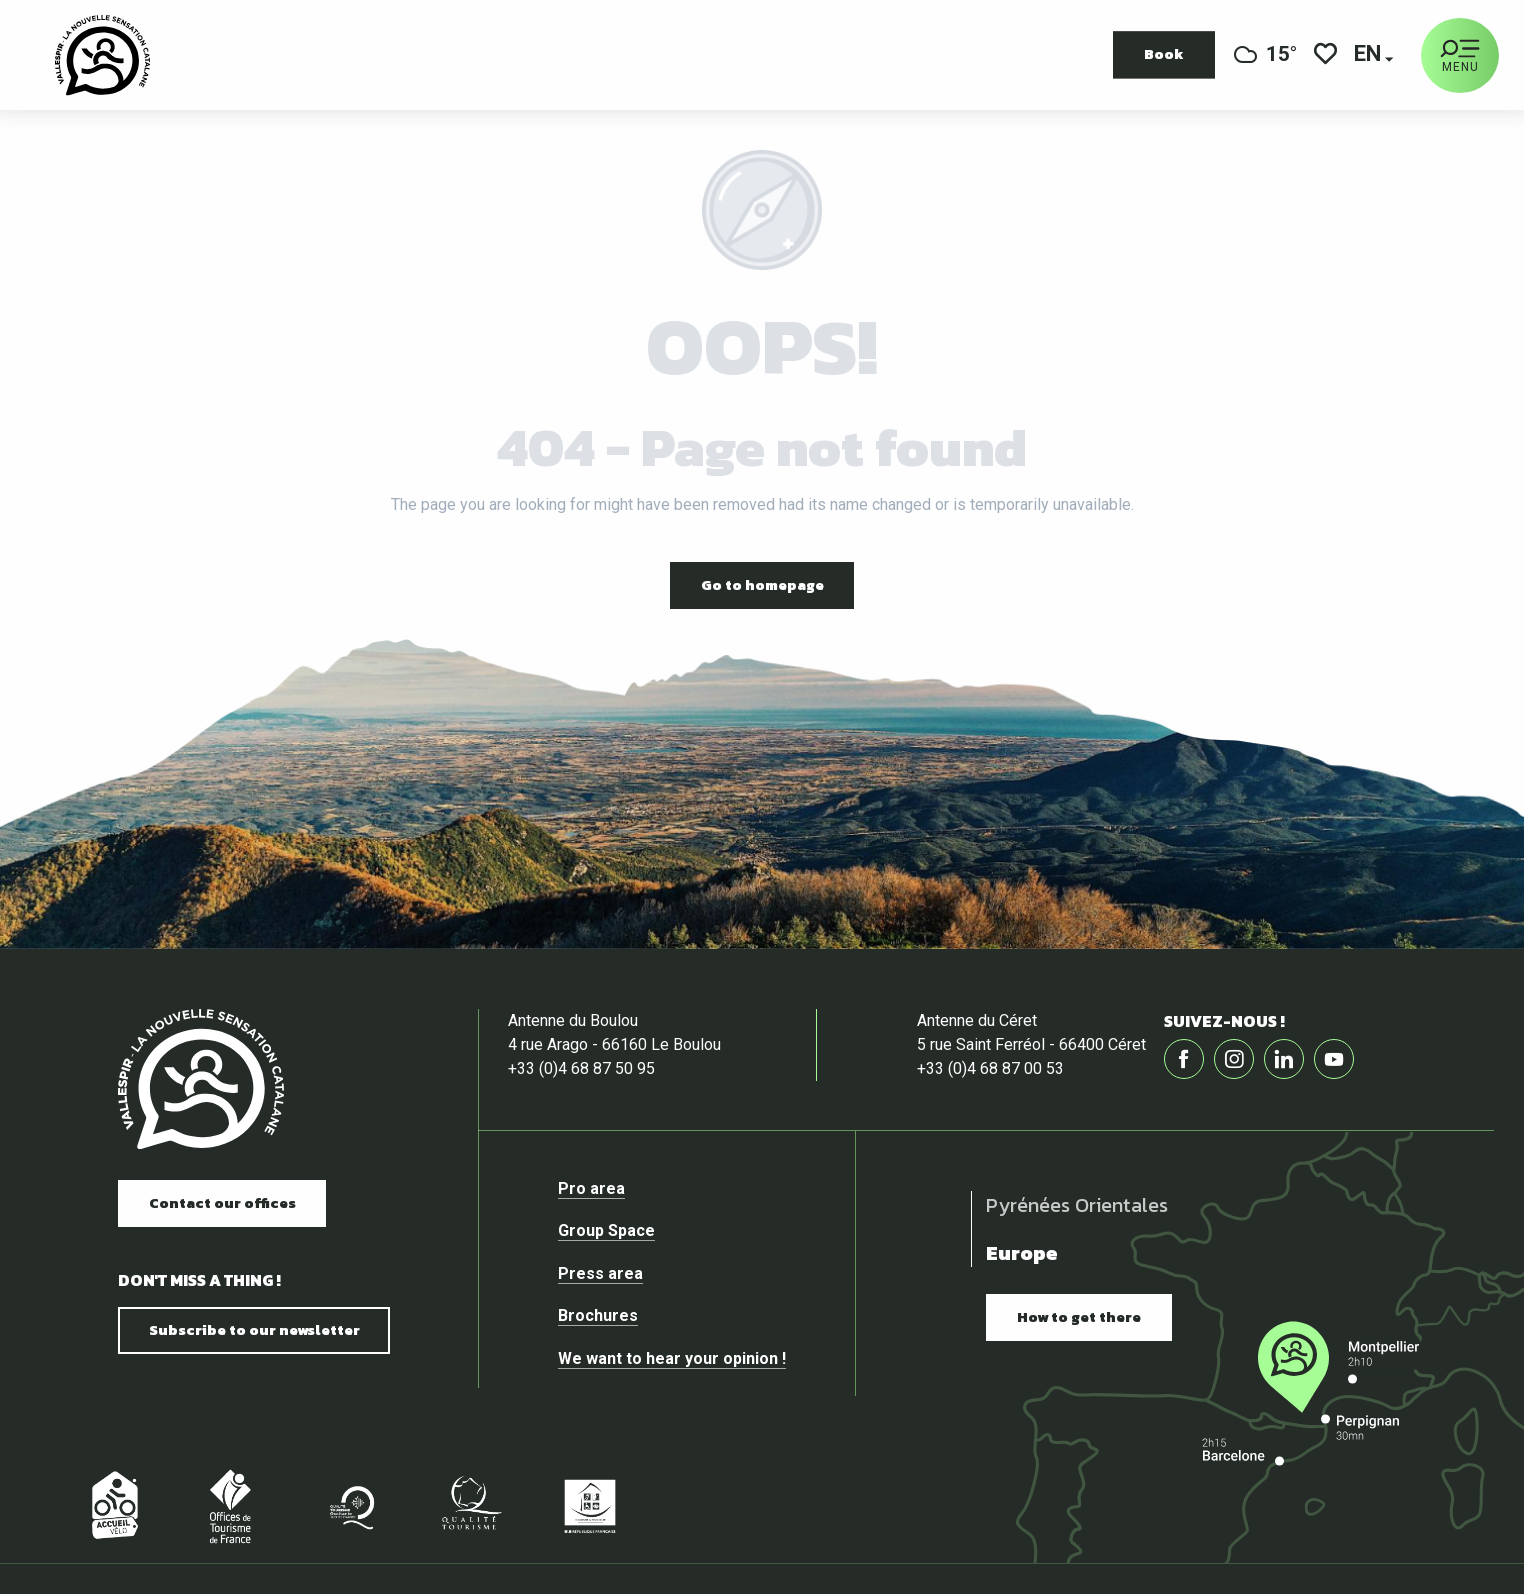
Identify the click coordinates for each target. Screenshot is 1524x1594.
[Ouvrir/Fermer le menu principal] (1460, 55)
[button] (1369, 55)
